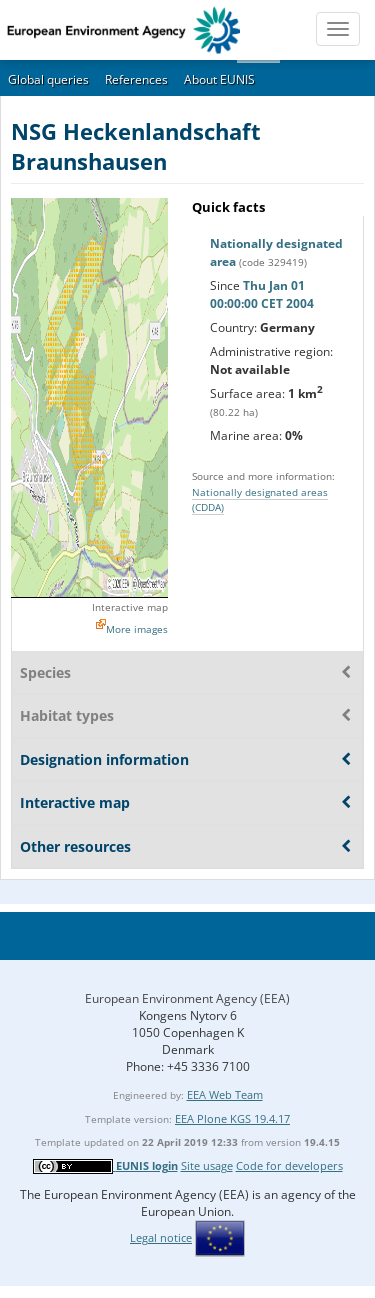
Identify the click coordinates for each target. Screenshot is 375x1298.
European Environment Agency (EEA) (187, 998)
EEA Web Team (225, 1094)
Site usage (207, 1165)
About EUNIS (219, 79)
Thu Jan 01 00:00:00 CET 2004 (262, 294)
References (136, 79)
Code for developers (289, 1165)
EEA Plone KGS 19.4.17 (232, 1118)
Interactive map (130, 607)
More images (137, 629)
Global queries (48, 79)
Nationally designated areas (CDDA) (260, 499)
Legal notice (161, 1237)
